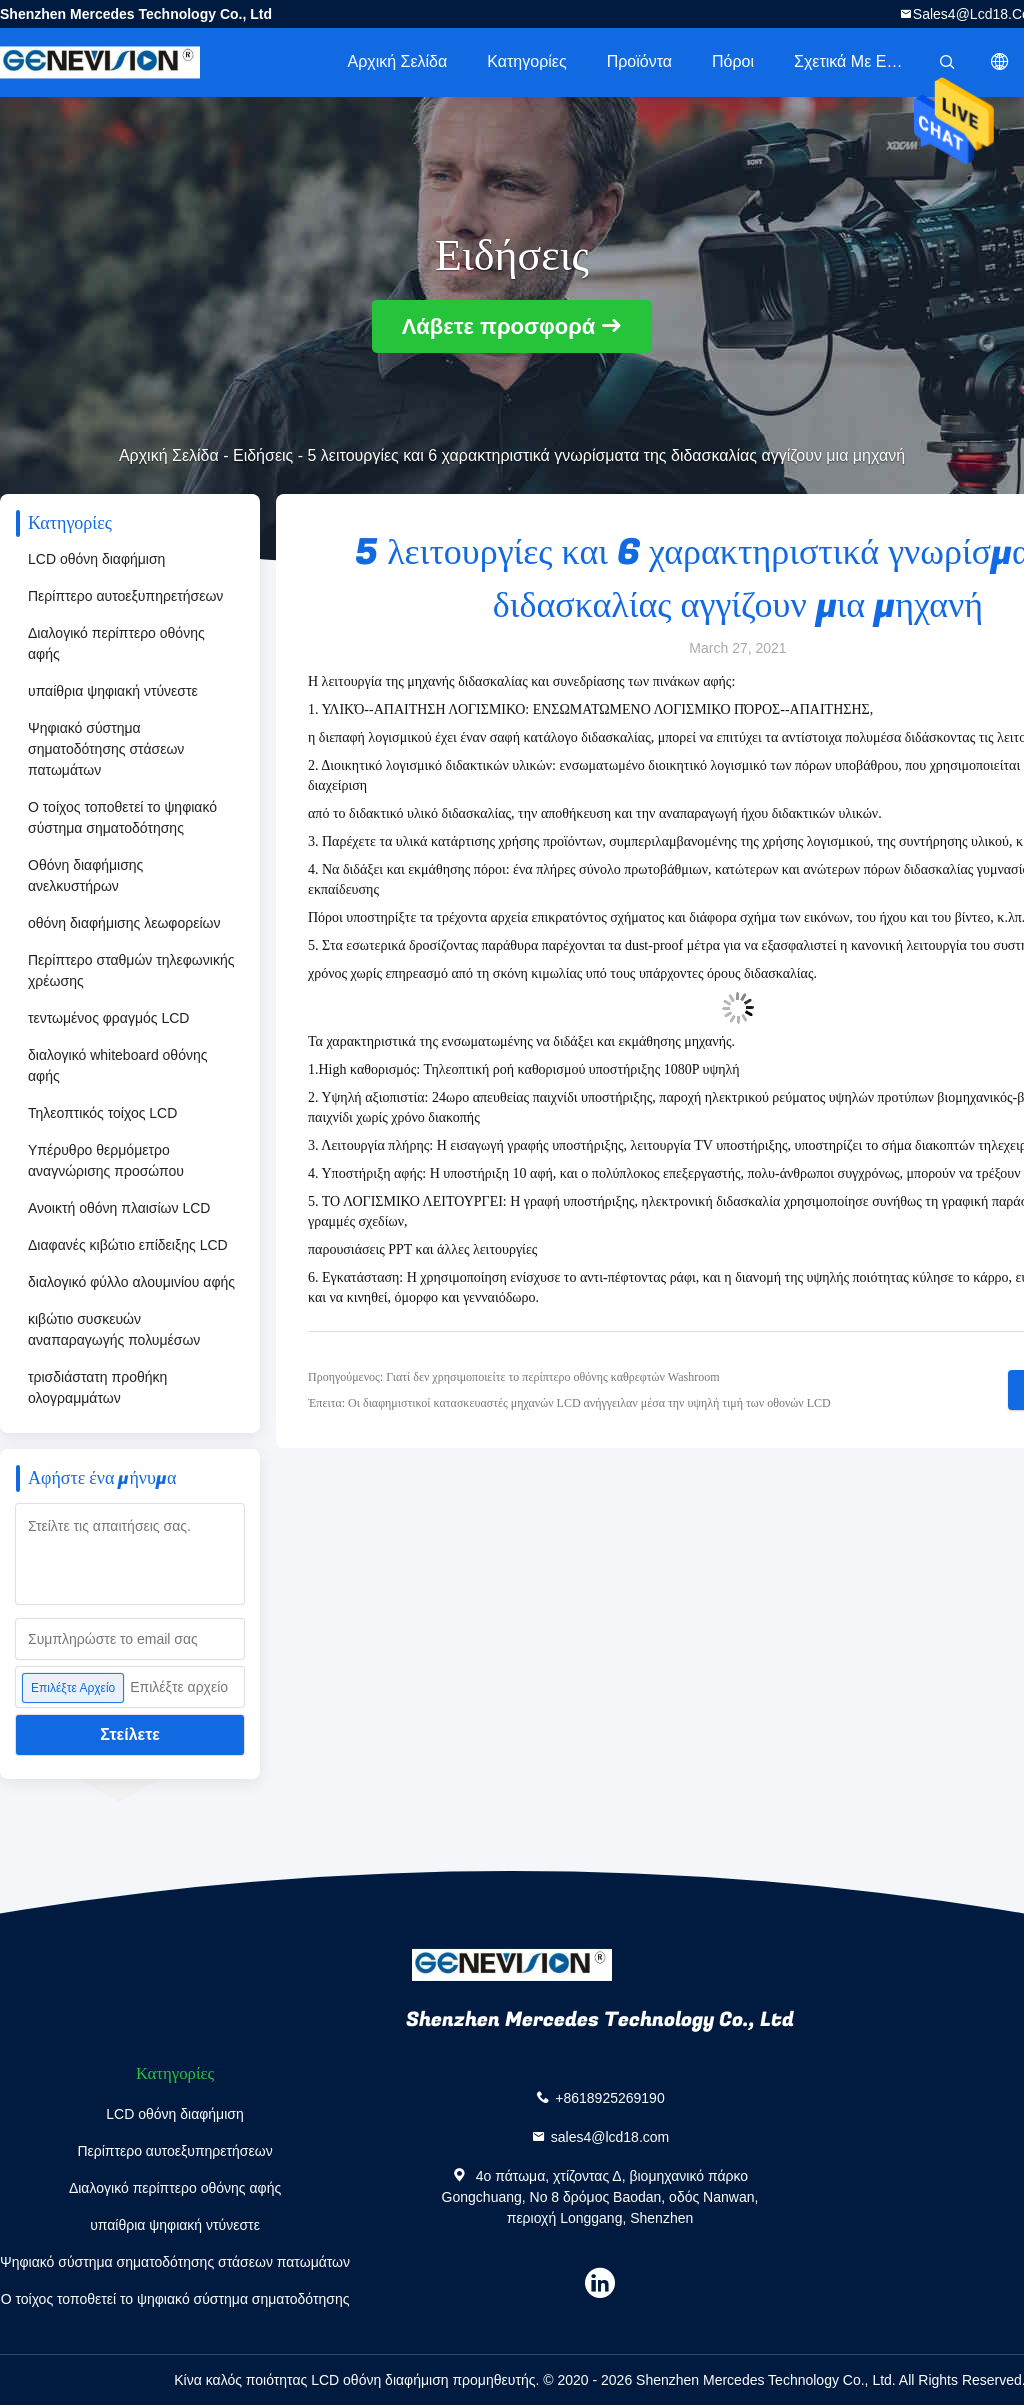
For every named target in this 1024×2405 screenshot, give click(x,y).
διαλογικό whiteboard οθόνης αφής (117, 1065)
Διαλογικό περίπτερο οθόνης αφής (116, 643)
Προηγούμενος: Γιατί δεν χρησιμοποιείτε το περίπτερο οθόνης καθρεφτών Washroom (514, 1377)
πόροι (733, 61)
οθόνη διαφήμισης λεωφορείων (124, 923)
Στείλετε (130, 1734)
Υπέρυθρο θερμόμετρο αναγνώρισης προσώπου (106, 1160)
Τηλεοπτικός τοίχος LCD (102, 1113)
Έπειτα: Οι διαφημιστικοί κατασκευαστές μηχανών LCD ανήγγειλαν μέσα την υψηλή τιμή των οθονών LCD (569, 1403)
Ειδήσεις (263, 455)
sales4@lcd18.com (610, 2137)
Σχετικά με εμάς (853, 61)
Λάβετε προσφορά (499, 326)
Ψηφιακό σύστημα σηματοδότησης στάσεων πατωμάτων (106, 749)
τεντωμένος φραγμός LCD (108, 1018)
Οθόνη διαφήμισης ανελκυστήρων (85, 875)
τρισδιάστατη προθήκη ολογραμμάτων (97, 1387)
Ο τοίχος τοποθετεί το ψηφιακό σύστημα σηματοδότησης (122, 817)
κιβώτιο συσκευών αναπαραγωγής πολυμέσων (114, 1329)
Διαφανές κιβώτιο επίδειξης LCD (128, 1245)
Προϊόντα (639, 61)
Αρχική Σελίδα (397, 61)
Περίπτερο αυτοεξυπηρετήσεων (125, 596)
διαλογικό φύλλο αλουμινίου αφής (131, 1282)
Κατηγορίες (526, 61)
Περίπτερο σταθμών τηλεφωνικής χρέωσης (131, 970)
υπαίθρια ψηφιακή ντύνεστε (113, 691)
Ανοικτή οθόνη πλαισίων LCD (119, 1208)
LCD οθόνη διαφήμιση (96, 559)
